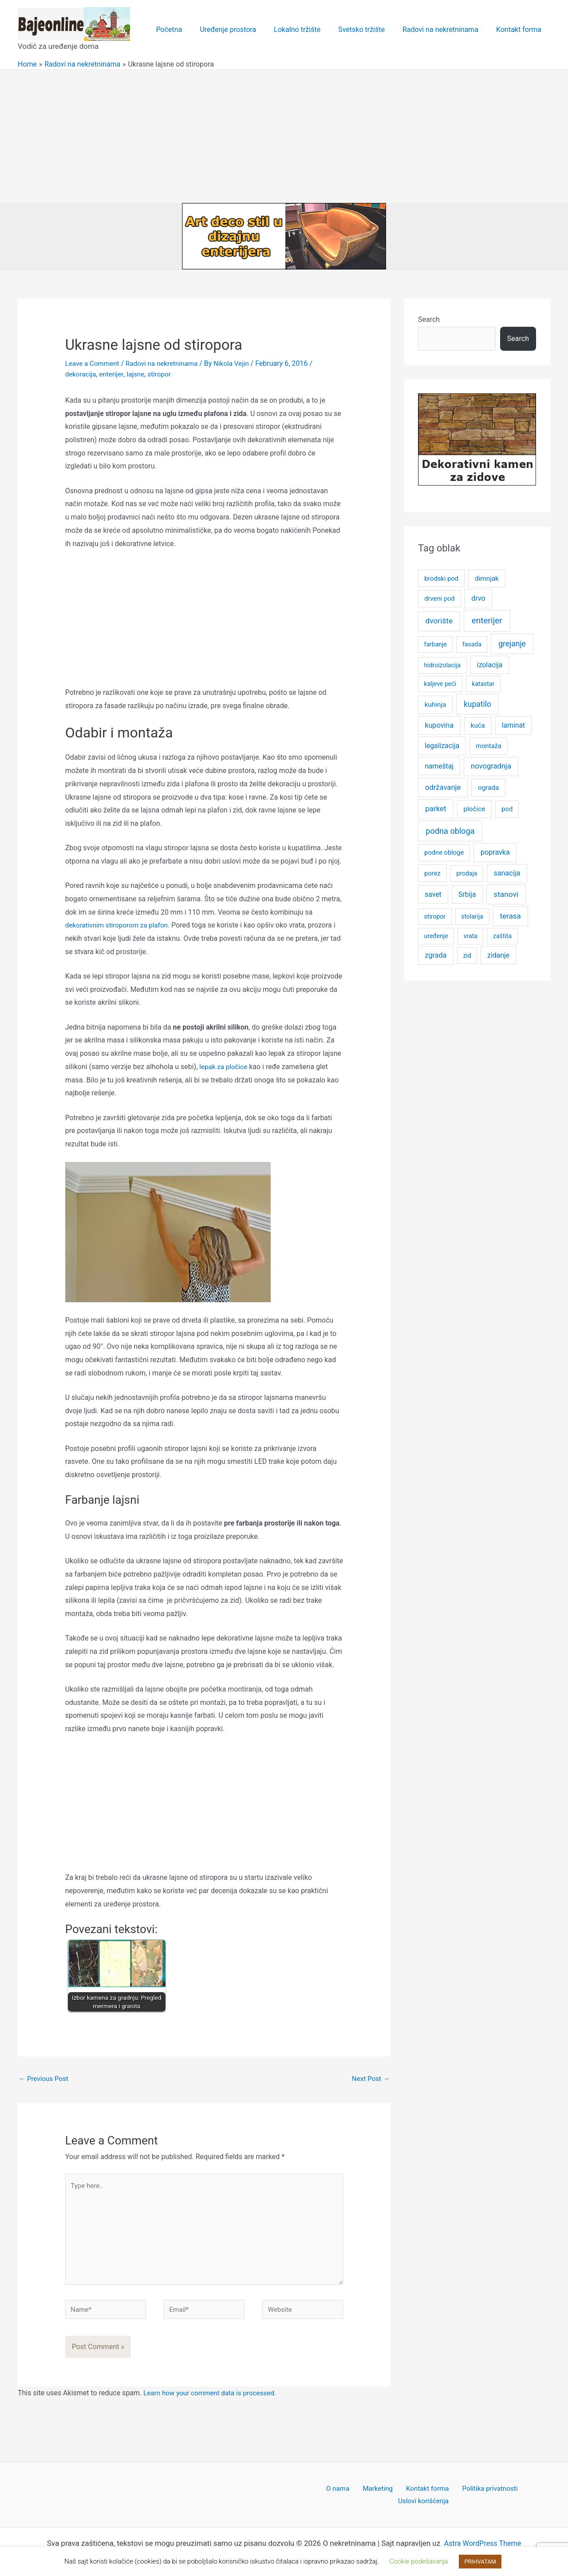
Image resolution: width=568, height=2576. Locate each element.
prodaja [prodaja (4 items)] (467, 873)
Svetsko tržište (370, 29)
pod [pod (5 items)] (507, 809)
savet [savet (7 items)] (433, 894)
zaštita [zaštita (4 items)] (502, 935)
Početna (189, 29)
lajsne (138, 373)
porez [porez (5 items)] (432, 873)
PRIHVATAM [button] (480, 2561)
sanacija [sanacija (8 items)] (507, 873)
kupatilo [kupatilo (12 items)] (477, 704)
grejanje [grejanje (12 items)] (512, 643)
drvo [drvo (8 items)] (478, 598)
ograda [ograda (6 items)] (488, 788)
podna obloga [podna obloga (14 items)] (450, 831)
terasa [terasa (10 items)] (510, 916)
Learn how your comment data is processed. (213, 2400)
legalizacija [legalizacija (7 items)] (442, 745)
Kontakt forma (520, 29)
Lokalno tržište (309, 29)
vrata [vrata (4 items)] (470, 935)
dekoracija (81, 373)
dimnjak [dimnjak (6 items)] (487, 579)
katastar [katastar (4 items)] (483, 683)
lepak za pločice (224, 1066)
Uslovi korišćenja (517, 2496)
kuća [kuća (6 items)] (477, 725)
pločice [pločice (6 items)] (474, 809)
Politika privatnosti (454, 2496)
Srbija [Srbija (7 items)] (467, 894)
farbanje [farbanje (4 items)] (435, 644)
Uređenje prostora (244, 29)
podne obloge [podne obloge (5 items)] (444, 852)
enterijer (113, 373)
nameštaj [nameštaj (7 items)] (439, 766)
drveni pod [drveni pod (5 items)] (439, 598)
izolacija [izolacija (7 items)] (489, 665)
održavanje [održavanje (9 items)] (443, 787)
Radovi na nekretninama (446, 29)
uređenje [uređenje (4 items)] (436, 935)
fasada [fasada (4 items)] (471, 644)
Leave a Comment (93, 363)
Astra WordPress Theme (482, 2538)
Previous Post (45, 2078)
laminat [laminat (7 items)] (513, 725)
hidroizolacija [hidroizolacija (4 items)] (442, 665)
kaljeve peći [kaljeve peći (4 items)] (440, 683)
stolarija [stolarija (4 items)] (472, 916)
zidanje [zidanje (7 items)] (498, 955)
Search (429, 319)
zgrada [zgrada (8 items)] (436, 955)
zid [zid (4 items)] (467, 955)
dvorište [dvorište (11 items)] (439, 620)
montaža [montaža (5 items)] (488, 746)
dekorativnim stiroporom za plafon (119, 924)
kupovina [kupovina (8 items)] (439, 725)
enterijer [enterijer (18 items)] (487, 620)
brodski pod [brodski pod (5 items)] (441, 579)
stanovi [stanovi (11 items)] (505, 894)
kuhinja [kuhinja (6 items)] (435, 705)
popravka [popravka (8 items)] (495, 852)
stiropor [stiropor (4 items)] (435, 916)
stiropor (163, 373)
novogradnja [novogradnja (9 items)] (491, 766)
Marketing (349, 2496)
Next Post (370, 2078)
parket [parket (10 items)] (435, 808)
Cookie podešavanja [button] (419, 2561)
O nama (314, 2496)
